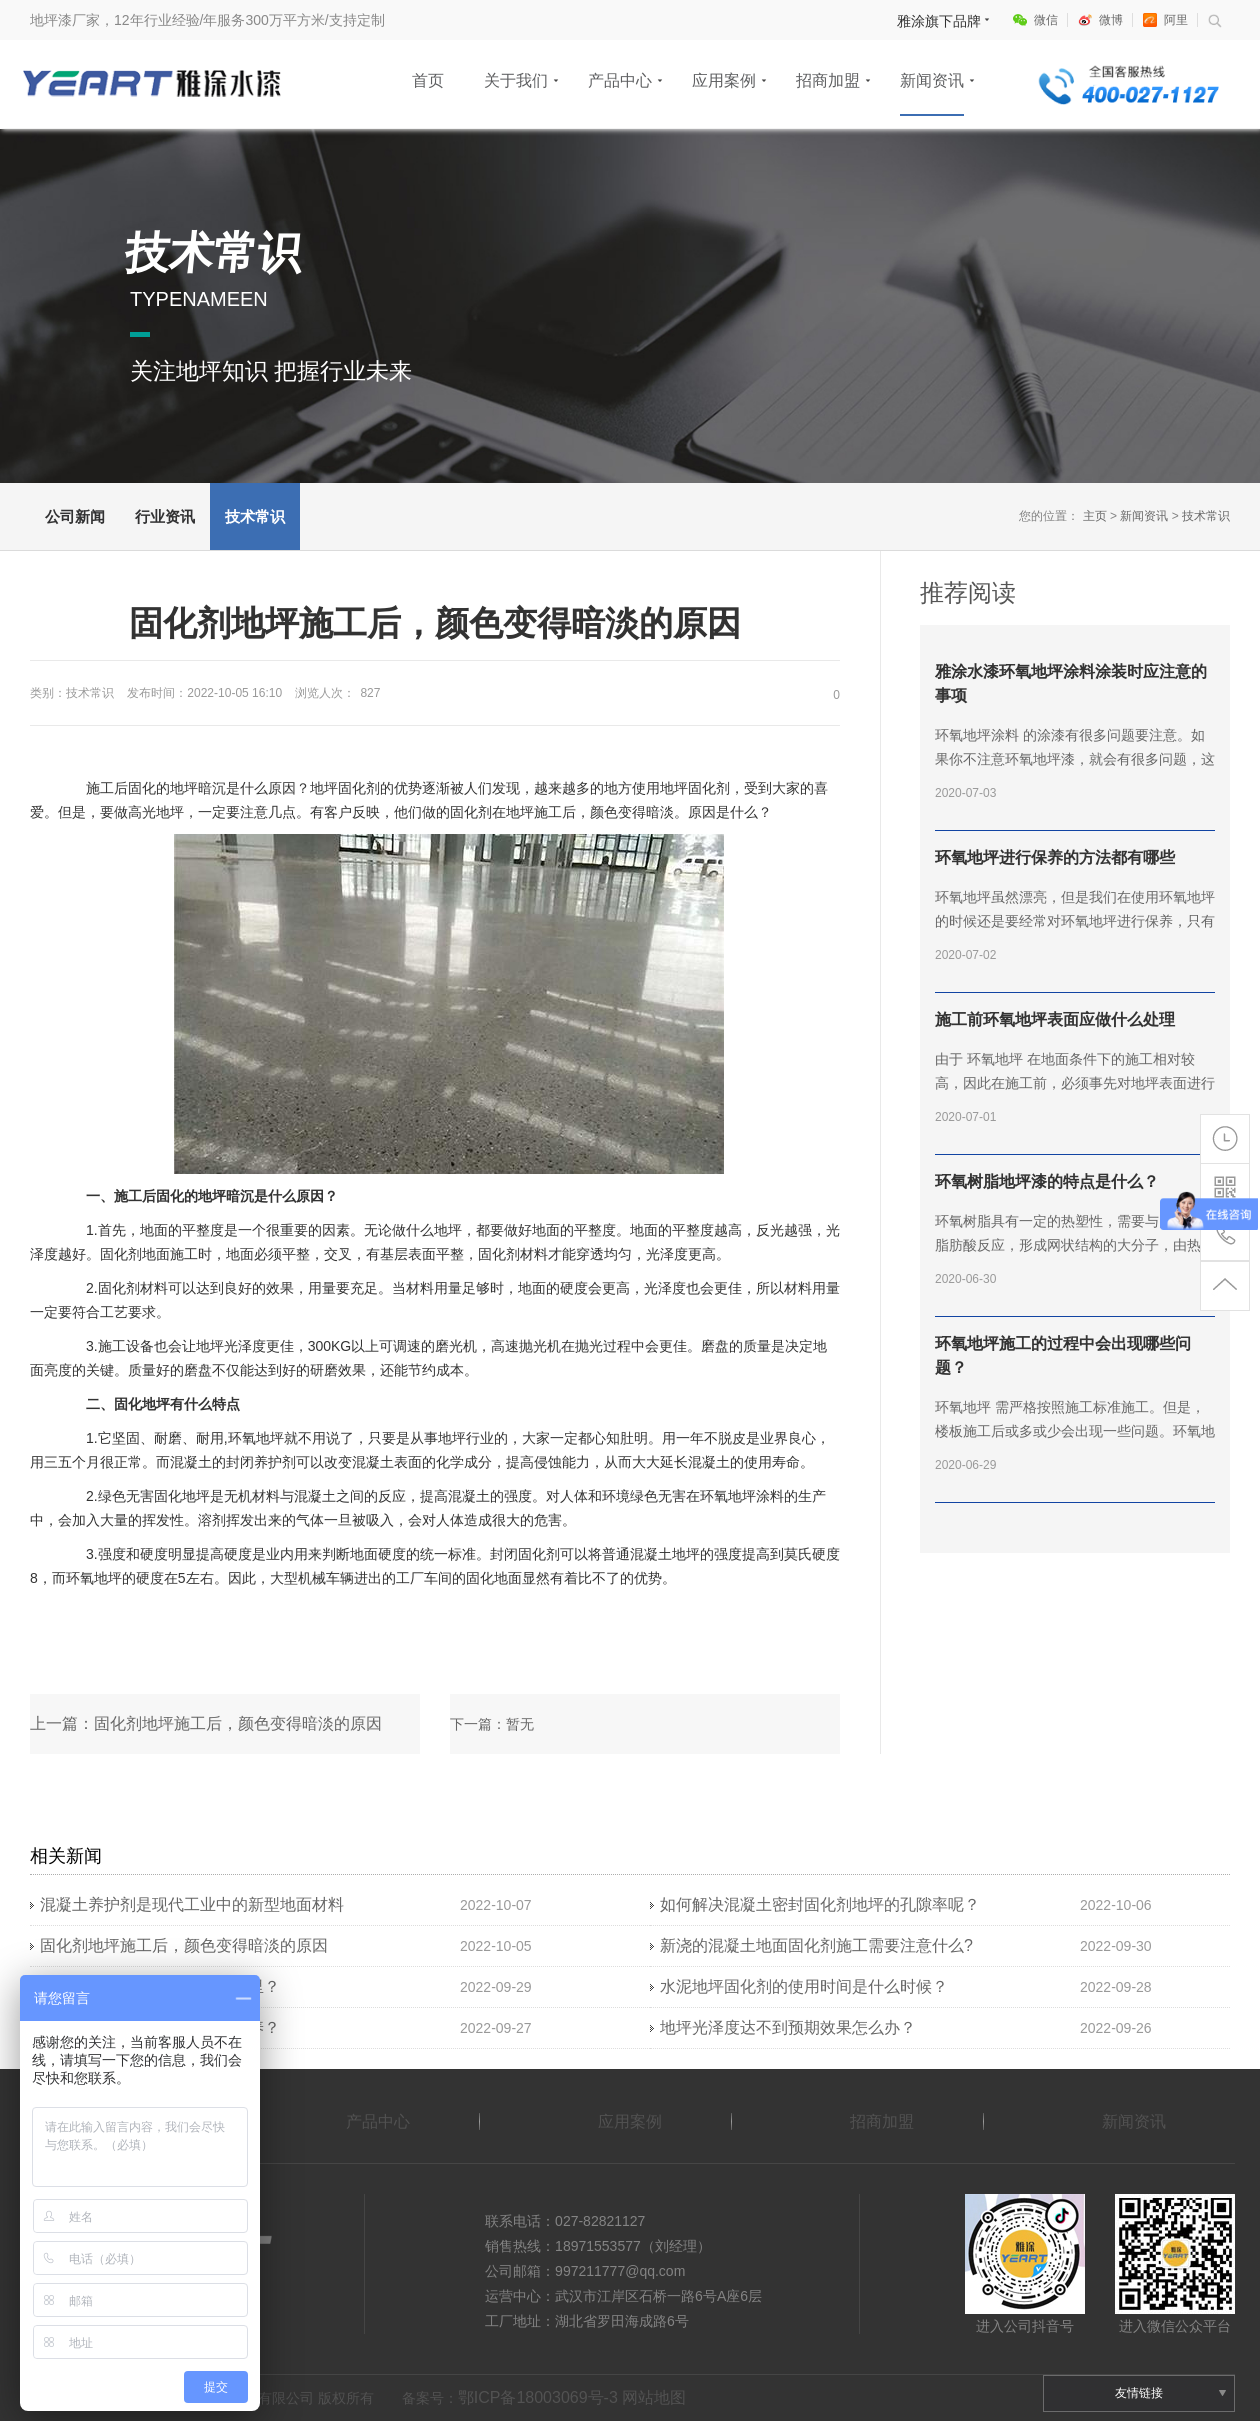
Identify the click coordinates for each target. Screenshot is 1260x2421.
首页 (428, 80)
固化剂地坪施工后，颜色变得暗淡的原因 (184, 1945)
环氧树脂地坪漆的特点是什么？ (1047, 1181)
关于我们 (516, 80)
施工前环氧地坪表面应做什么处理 (1055, 1019)
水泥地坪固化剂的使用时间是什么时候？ (804, 1986)
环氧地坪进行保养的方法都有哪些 (1055, 857)
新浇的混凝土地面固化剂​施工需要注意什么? (816, 1945)
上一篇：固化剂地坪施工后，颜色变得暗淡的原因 (206, 1723)
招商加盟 (828, 80)
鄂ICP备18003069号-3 (538, 2397)
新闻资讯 (932, 80)
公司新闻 (75, 516)
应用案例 (724, 80)
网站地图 (654, 2397)
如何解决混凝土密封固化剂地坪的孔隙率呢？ (820, 1904)
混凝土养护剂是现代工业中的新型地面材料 (192, 1904)
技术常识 (255, 516)
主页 (1095, 516)
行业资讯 (165, 516)
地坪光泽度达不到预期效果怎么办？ (788, 2027)
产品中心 (620, 80)
